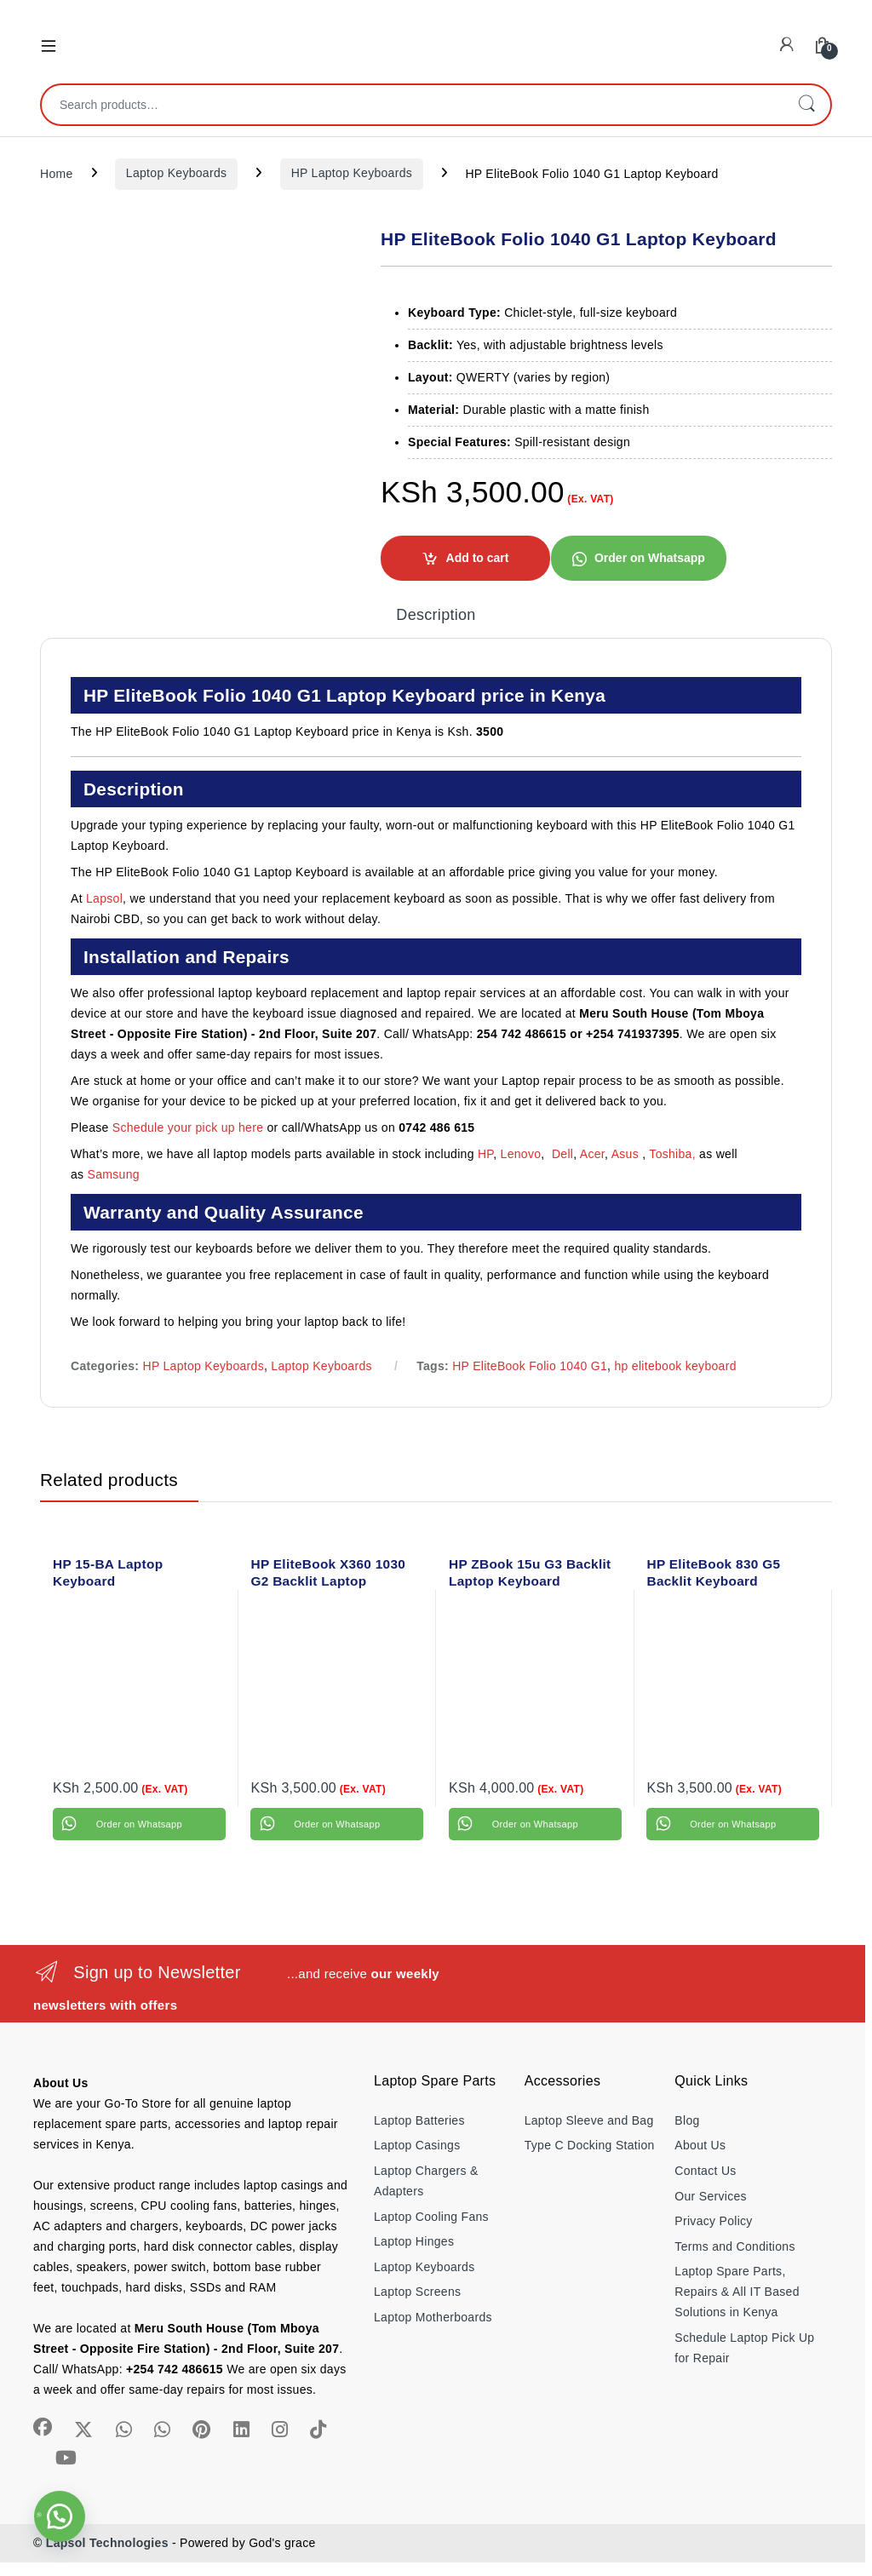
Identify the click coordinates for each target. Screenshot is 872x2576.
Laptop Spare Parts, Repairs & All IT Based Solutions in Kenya (736, 2291)
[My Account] (786, 45)
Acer (592, 1154)
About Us (700, 2145)
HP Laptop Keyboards (351, 173)
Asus (627, 1154)
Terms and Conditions (734, 2246)
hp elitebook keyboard (675, 1366)
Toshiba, (672, 1154)
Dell (562, 1154)
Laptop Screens (417, 2291)
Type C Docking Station (590, 2145)
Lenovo (521, 1154)
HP (485, 1154)
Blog (686, 2120)
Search (806, 104)
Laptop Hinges (414, 2241)
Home (56, 173)
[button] (638, 558)
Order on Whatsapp (649, 558)
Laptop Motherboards (433, 2317)
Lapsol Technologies (107, 2543)
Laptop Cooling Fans (431, 2216)
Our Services (710, 2196)
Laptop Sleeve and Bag (589, 2120)
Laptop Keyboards (176, 173)
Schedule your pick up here (187, 1127)
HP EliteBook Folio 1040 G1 (529, 1366)
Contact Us (705, 2170)
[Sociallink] (42, 2427)
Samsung (115, 1174)
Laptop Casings (417, 2145)
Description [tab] (435, 615)
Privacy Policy (713, 2221)
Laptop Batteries (419, 2120)
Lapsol (104, 898)
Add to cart (477, 558)
